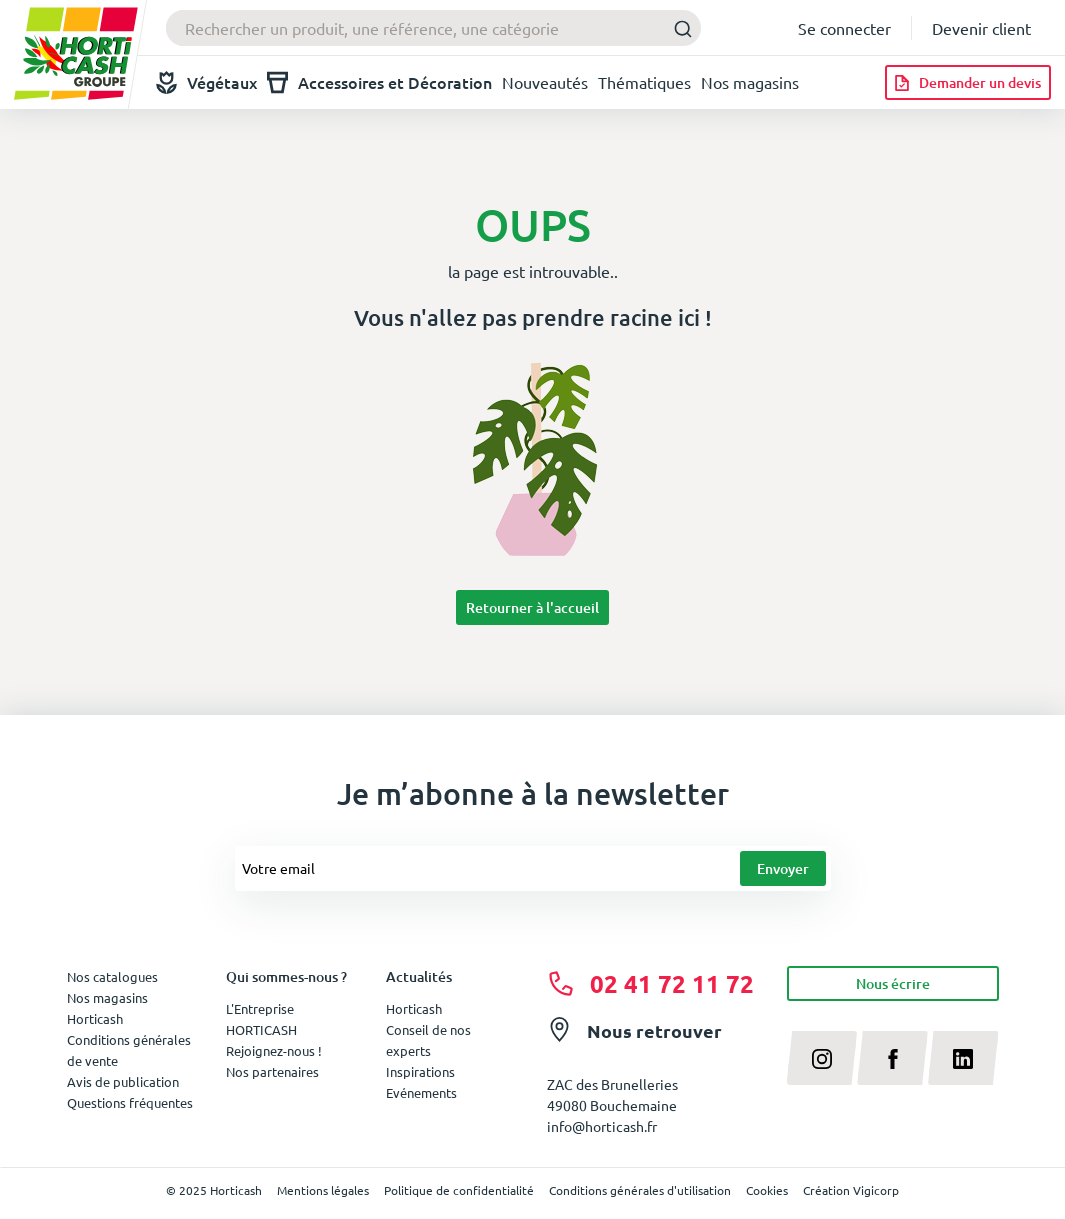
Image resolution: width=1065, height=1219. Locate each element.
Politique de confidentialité (459, 1190)
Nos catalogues (112, 976)
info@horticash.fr (602, 1126)
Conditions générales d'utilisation (640, 1190)
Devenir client (981, 28)
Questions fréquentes (130, 1102)
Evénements (421, 1092)
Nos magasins (750, 82)
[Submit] (677, 28)
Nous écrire (893, 983)
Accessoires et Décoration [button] (379, 82)
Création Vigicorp (851, 1190)
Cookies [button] (767, 1190)
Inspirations (420, 1071)
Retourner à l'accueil (532, 607)
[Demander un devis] (968, 82)
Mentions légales (323, 1190)
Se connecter (844, 28)
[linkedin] (963, 1058)
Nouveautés (545, 82)
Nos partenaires (272, 1071)
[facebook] (892, 1058)
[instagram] (822, 1058)
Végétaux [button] (206, 82)
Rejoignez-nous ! (274, 1050)
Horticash (414, 1008)
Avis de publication (123, 1081)
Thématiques (644, 82)
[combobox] (433, 28)
